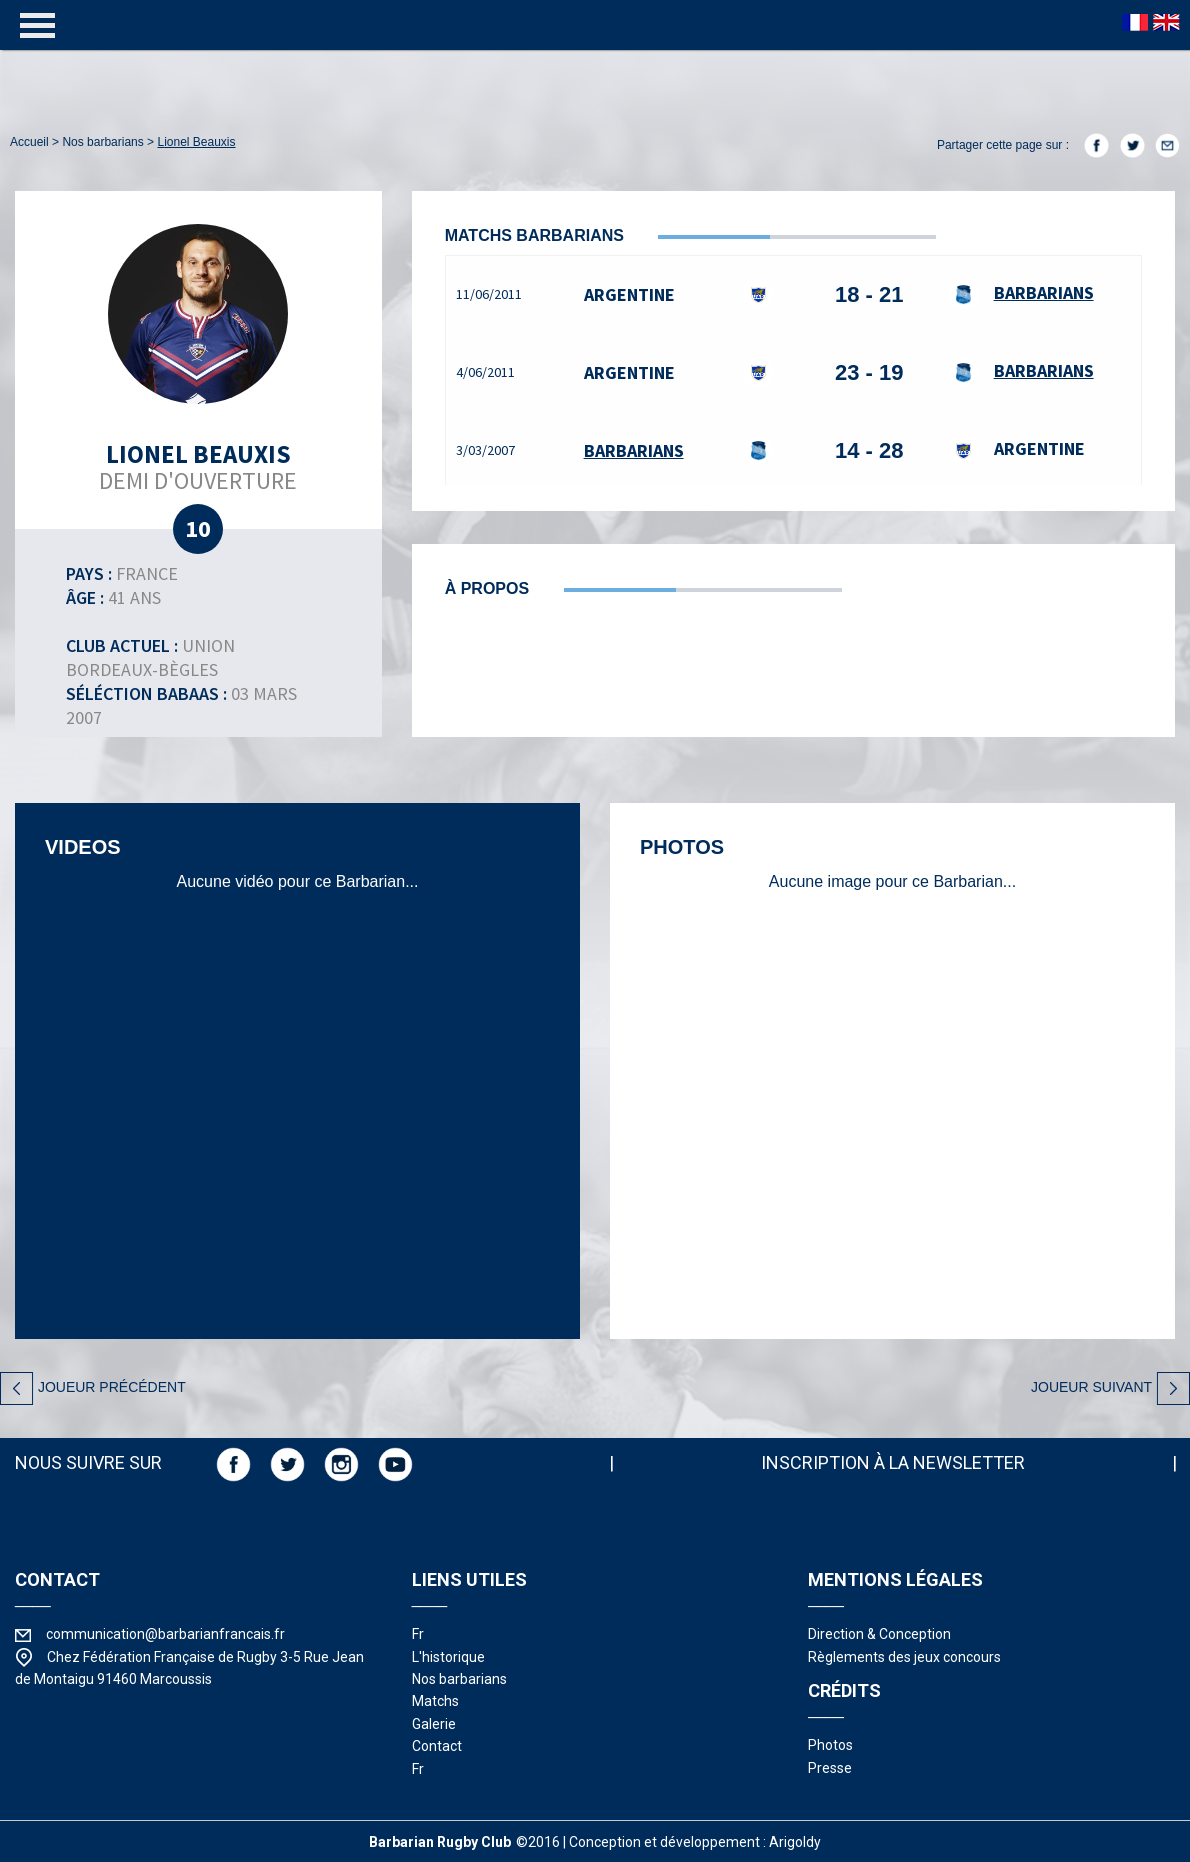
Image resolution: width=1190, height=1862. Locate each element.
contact (437, 1746)
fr (418, 1634)
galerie (434, 1724)
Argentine (629, 294)
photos (830, 1745)
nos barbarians (102, 142)
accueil (29, 142)
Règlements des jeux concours (904, 1657)
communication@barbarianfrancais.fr (165, 1634)
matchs (435, 1701)
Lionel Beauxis (196, 142)
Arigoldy (795, 1842)
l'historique (448, 1657)
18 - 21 (869, 294)
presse (830, 1768)
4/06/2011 (485, 372)
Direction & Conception (879, 1634)
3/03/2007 (485, 450)
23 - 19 (869, 372)
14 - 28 (869, 450)
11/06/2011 (489, 294)
